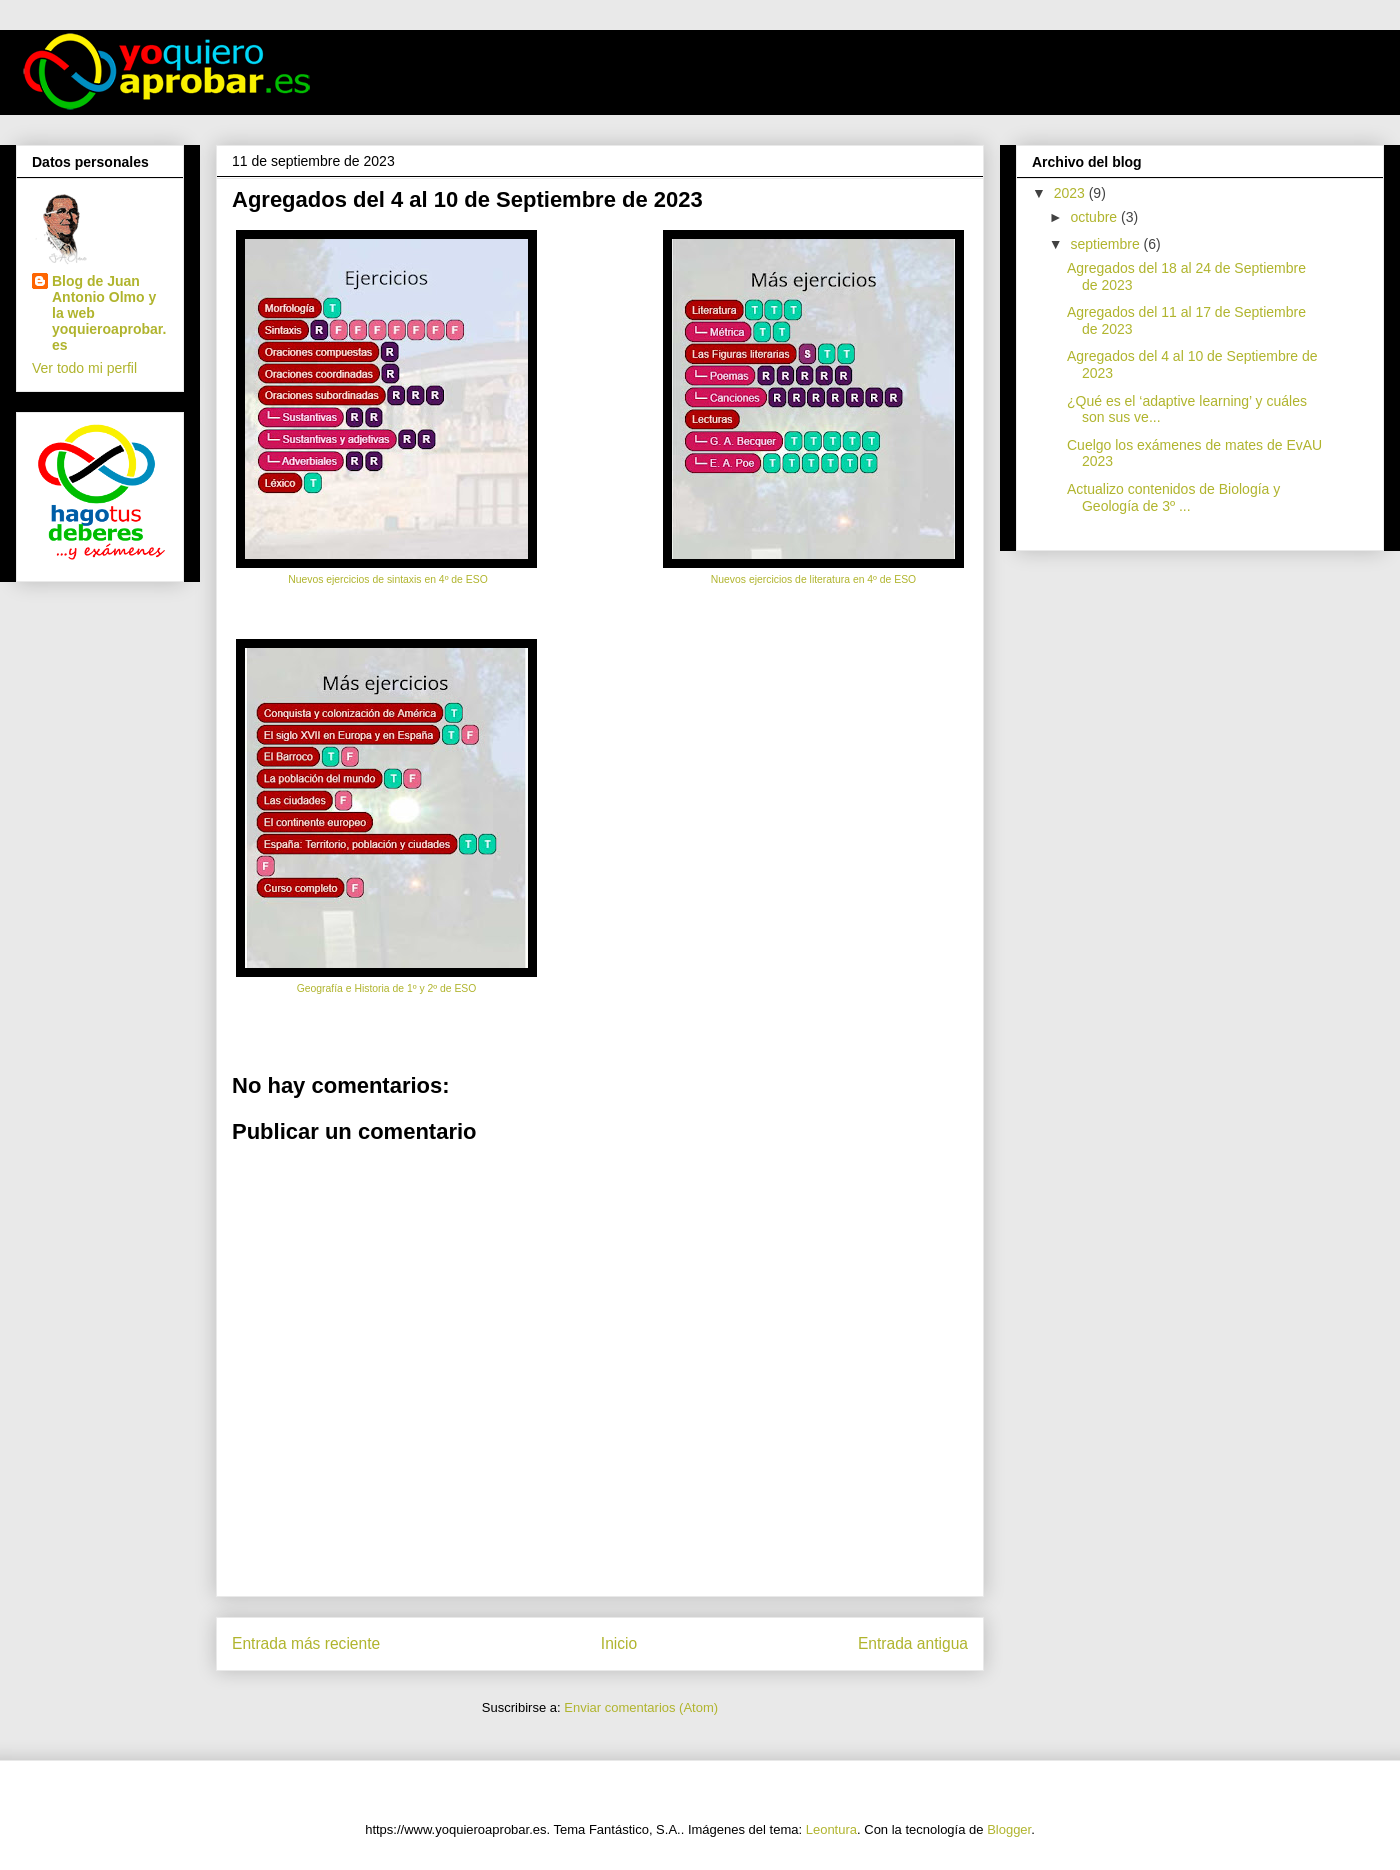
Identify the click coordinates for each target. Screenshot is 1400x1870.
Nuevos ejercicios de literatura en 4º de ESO (813, 579)
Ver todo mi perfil (84, 368)
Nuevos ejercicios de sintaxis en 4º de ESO (386, 579)
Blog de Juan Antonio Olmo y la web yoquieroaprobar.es (109, 313)
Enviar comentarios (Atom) (641, 1707)
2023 (1071, 193)
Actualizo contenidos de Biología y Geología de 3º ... (1173, 497)
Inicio (619, 1643)
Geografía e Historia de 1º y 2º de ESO (387, 988)
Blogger (1009, 1829)
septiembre (1106, 244)
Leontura (831, 1829)
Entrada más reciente (306, 1643)
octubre (1095, 217)
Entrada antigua (913, 1643)
